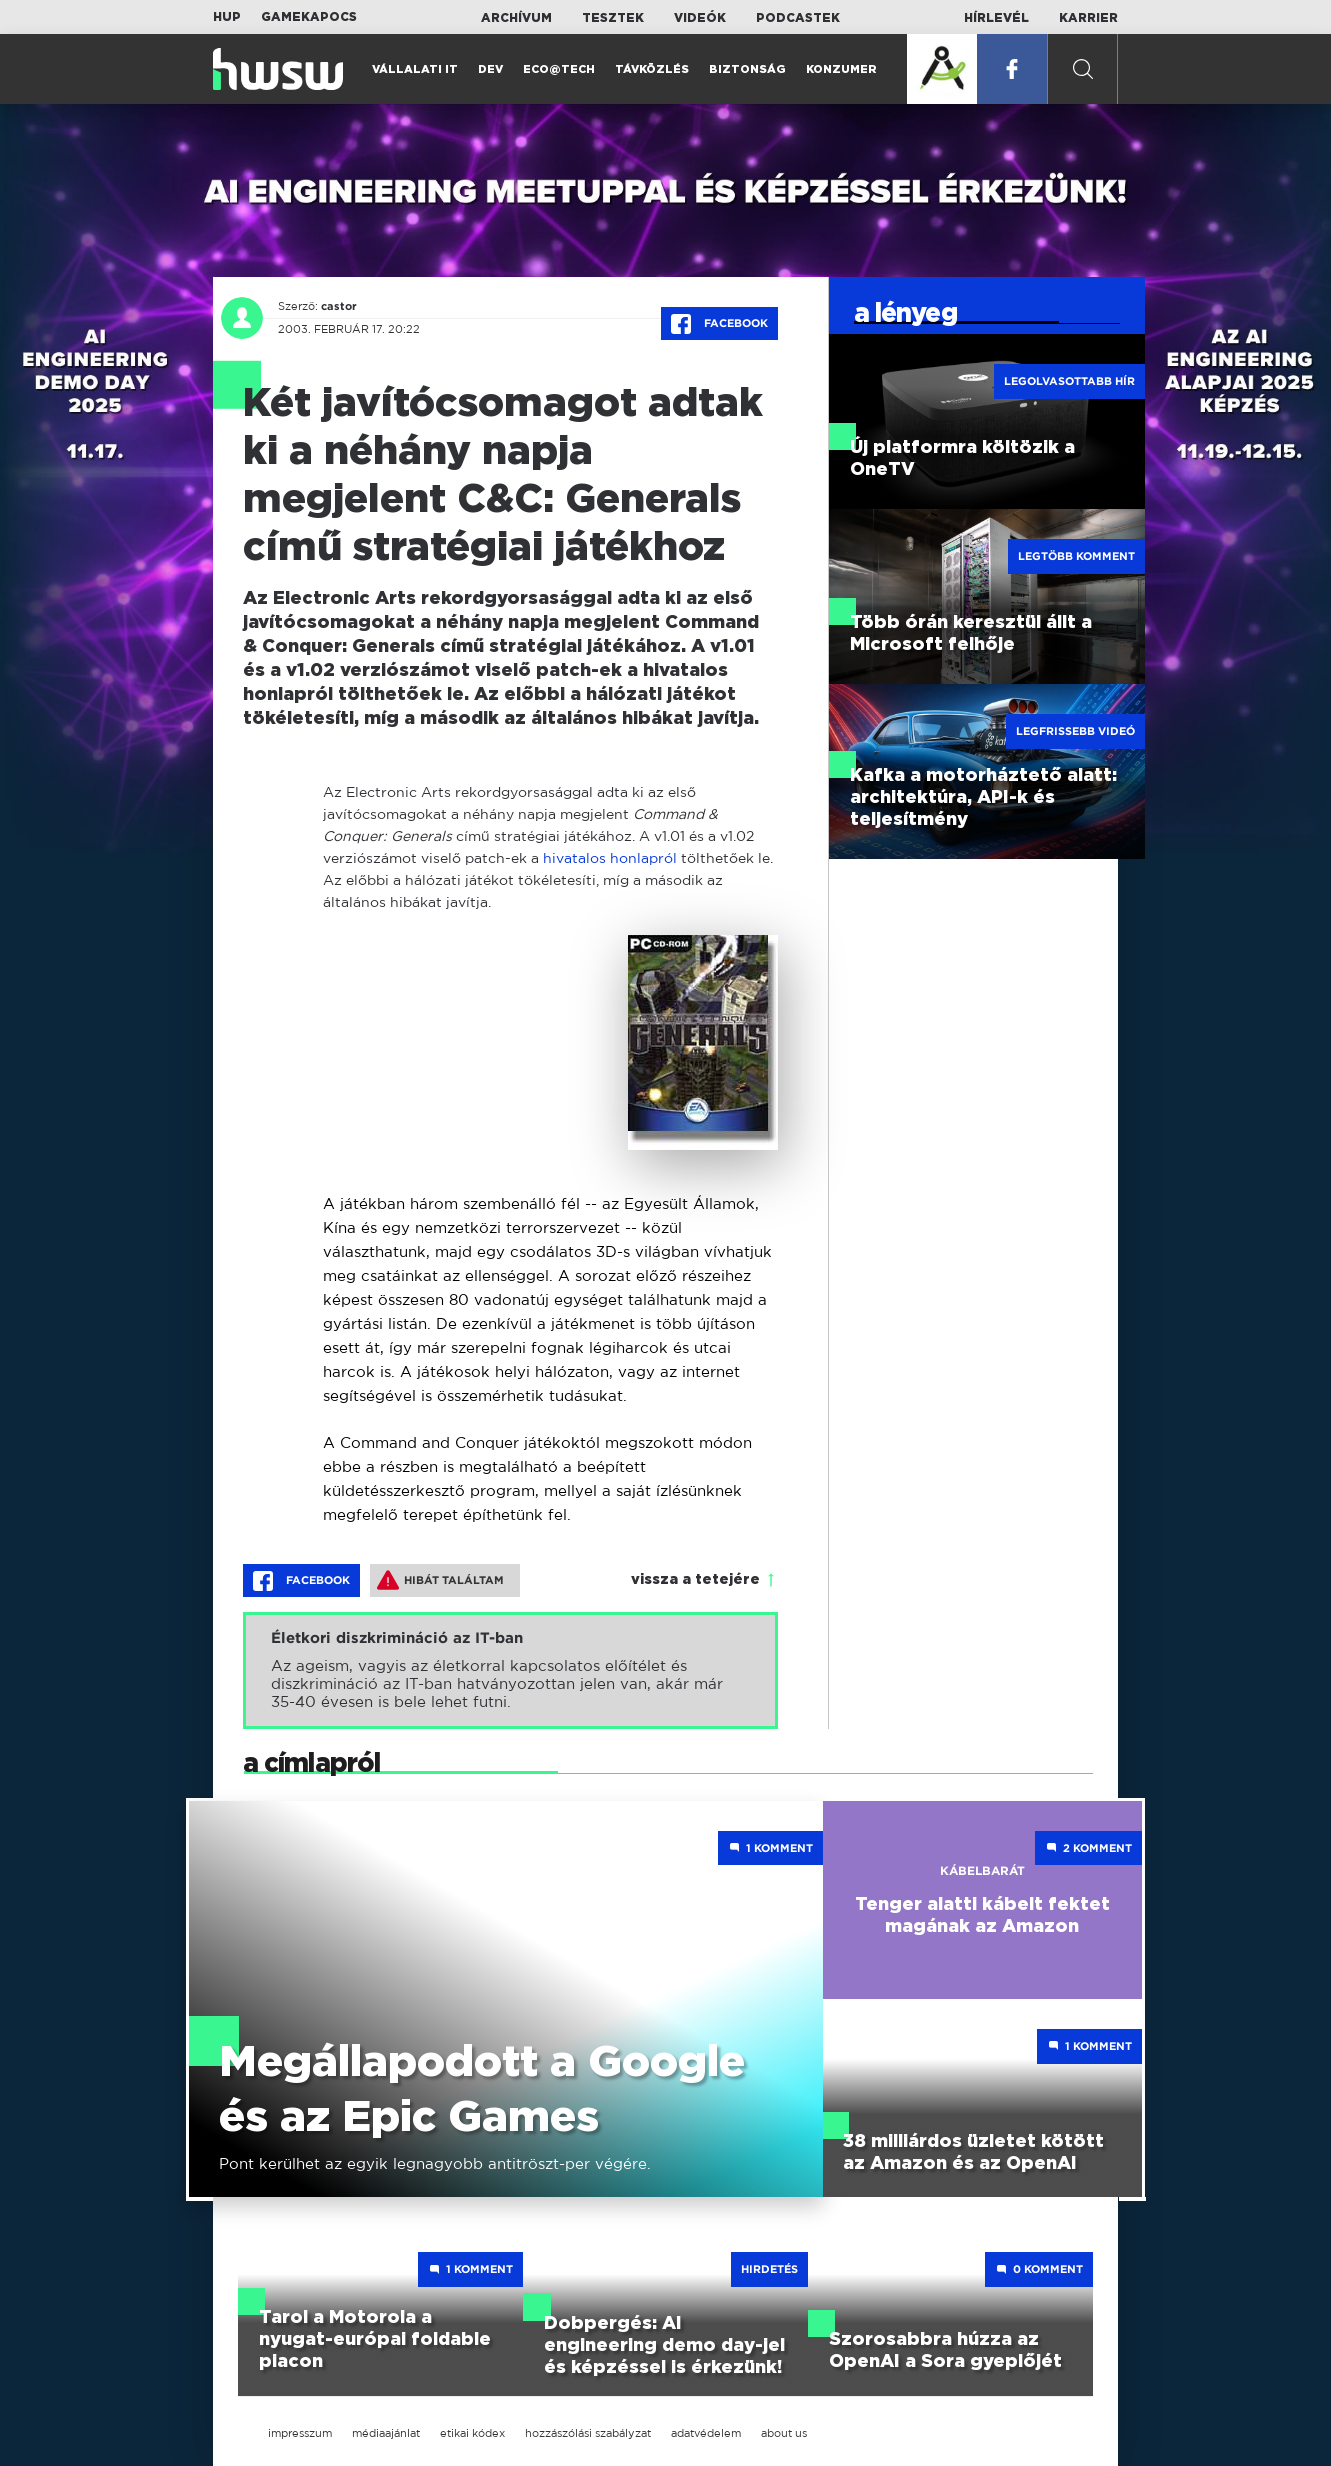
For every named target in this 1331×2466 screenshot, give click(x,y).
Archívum (516, 18)
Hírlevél (996, 18)
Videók (700, 18)
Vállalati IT (415, 69)
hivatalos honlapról (610, 857)
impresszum (300, 2433)
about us (784, 2433)
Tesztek (613, 18)
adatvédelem (706, 2433)
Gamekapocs (309, 17)
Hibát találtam (440, 1580)
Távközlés (652, 69)
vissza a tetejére (695, 1580)
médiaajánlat (386, 2433)
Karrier (1088, 18)
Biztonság (747, 69)
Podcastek (798, 18)
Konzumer (841, 69)
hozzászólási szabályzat (588, 2433)
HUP (227, 17)
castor (339, 306)
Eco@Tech (559, 69)
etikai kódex (472, 2433)
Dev (490, 69)
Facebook (719, 324)
